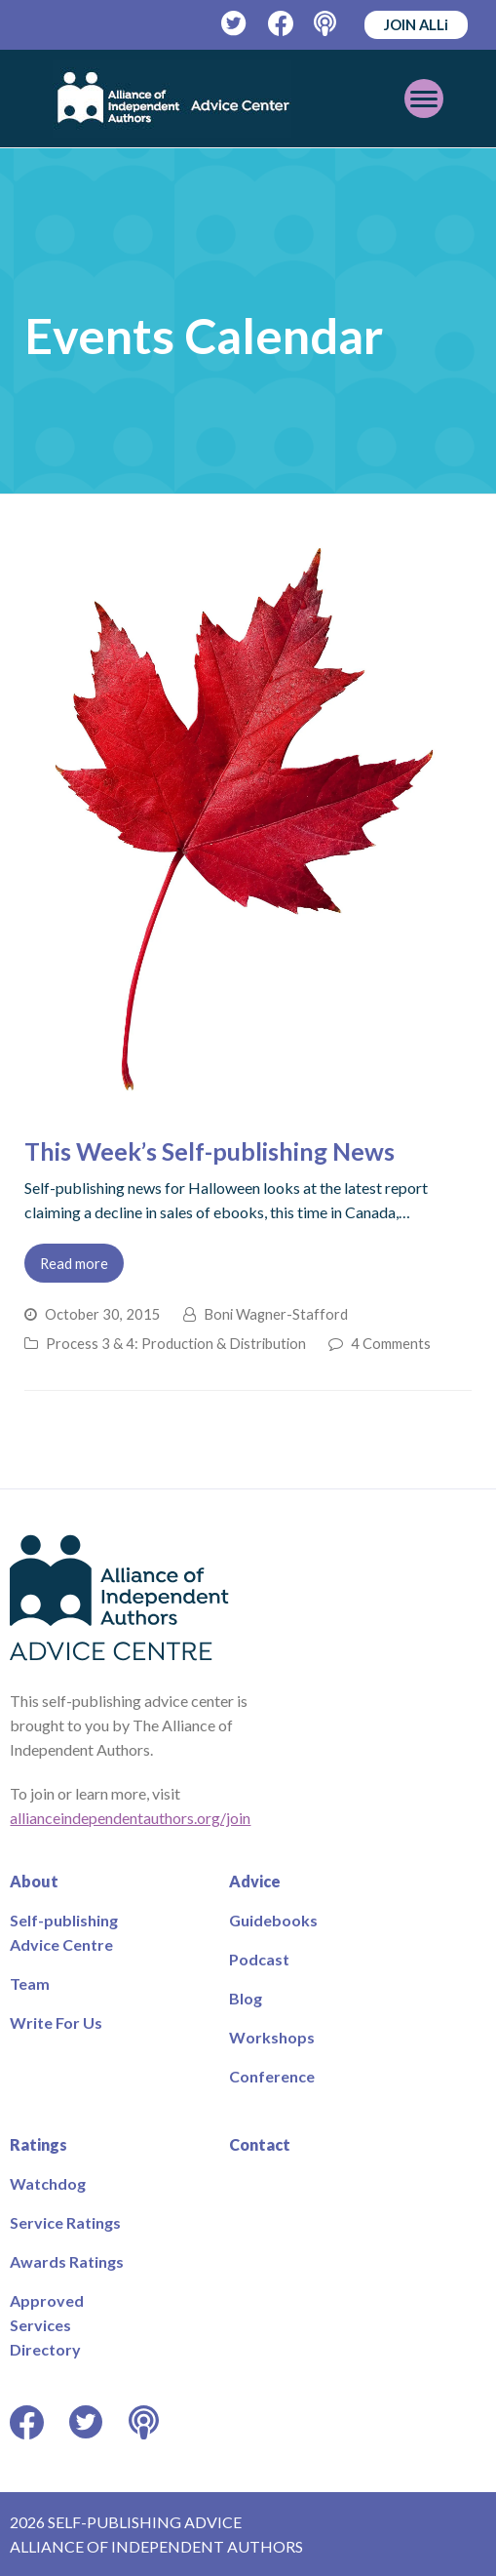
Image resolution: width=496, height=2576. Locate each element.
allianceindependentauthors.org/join (130, 1817)
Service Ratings (65, 2222)
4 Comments (391, 1343)
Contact (259, 2144)
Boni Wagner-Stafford (276, 1314)
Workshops (272, 2037)
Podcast (259, 1959)
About (34, 1881)
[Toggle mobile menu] (423, 98)
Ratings (38, 2144)
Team (30, 1983)
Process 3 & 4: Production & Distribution (176, 1343)
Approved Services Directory (47, 2324)
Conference (272, 2076)
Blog (245, 1998)
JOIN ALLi (416, 24)
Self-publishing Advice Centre (64, 1932)
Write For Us (56, 2022)
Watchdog (48, 2183)
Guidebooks (273, 1920)
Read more (74, 1263)
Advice (255, 1881)
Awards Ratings (67, 2261)
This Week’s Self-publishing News (209, 1151)
